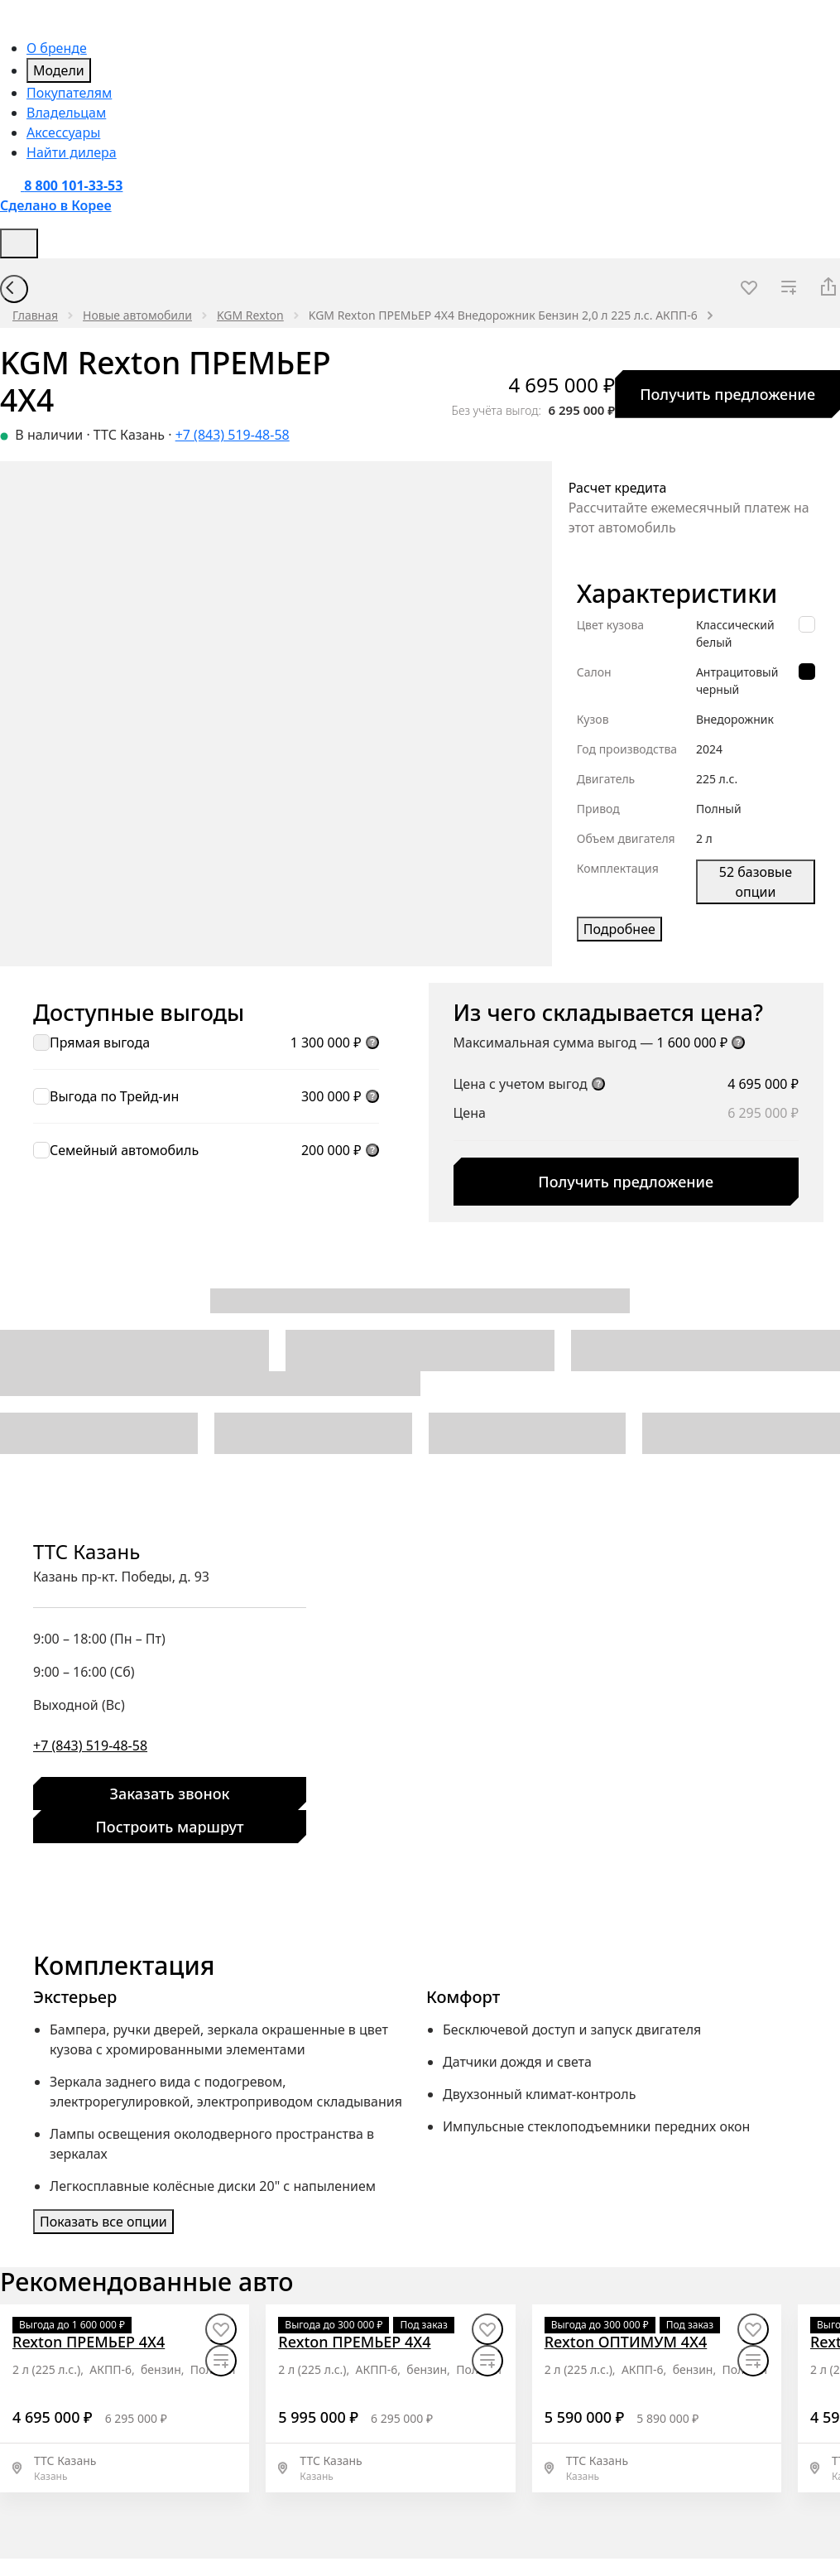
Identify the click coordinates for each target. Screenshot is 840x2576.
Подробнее (619, 929)
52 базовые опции (755, 882)
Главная (35, 315)
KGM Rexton (250, 315)
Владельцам (66, 113)
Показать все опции (103, 2221)
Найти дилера (71, 152)
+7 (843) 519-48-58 (232, 435)
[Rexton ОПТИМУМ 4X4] (626, 2342)
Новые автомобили (137, 315)
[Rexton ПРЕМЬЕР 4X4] (88, 2342)
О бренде (56, 48)
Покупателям (69, 93)
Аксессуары (63, 132)
